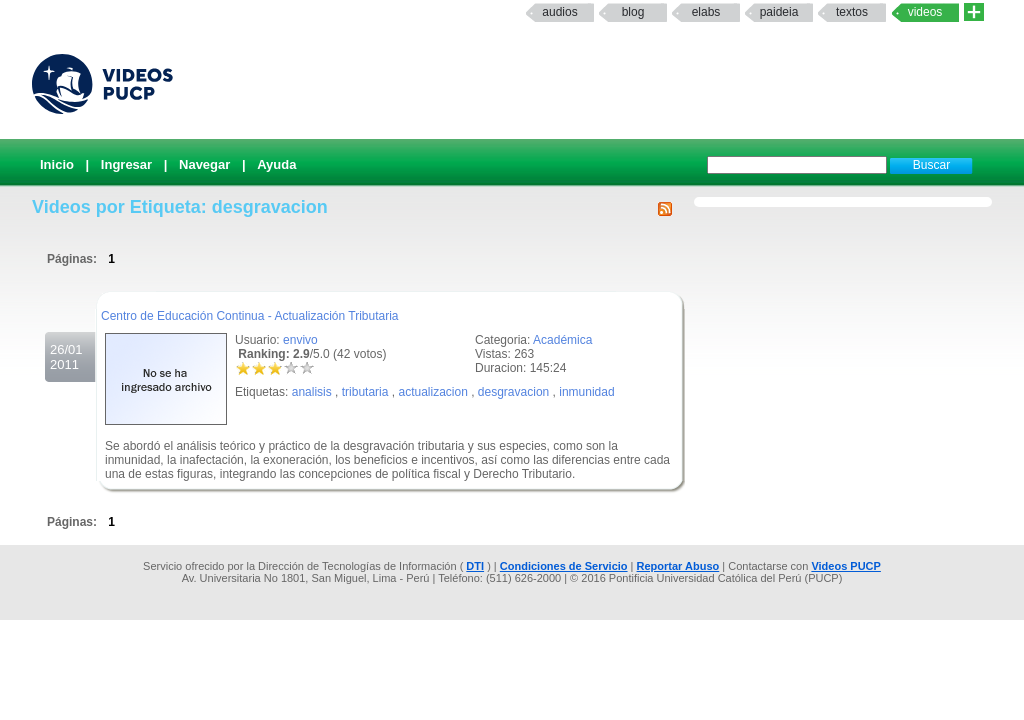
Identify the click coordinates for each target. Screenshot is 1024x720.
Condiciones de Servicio (564, 566)
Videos (925, 12)
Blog (633, 12)
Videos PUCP (846, 566)
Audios (559, 12)
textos (852, 12)
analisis (312, 392)
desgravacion (513, 392)
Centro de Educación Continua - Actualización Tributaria (250, 316)
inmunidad (586, 392)
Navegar (204, 164)
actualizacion (432, 392)
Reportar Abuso (678, 566)
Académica (562, 340)
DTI (475, 566)
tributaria (365, 392)
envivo (300, 340)
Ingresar (126, 164)
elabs (706, 12)
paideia (779, 12)
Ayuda (276, 164)
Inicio (57, 164)
